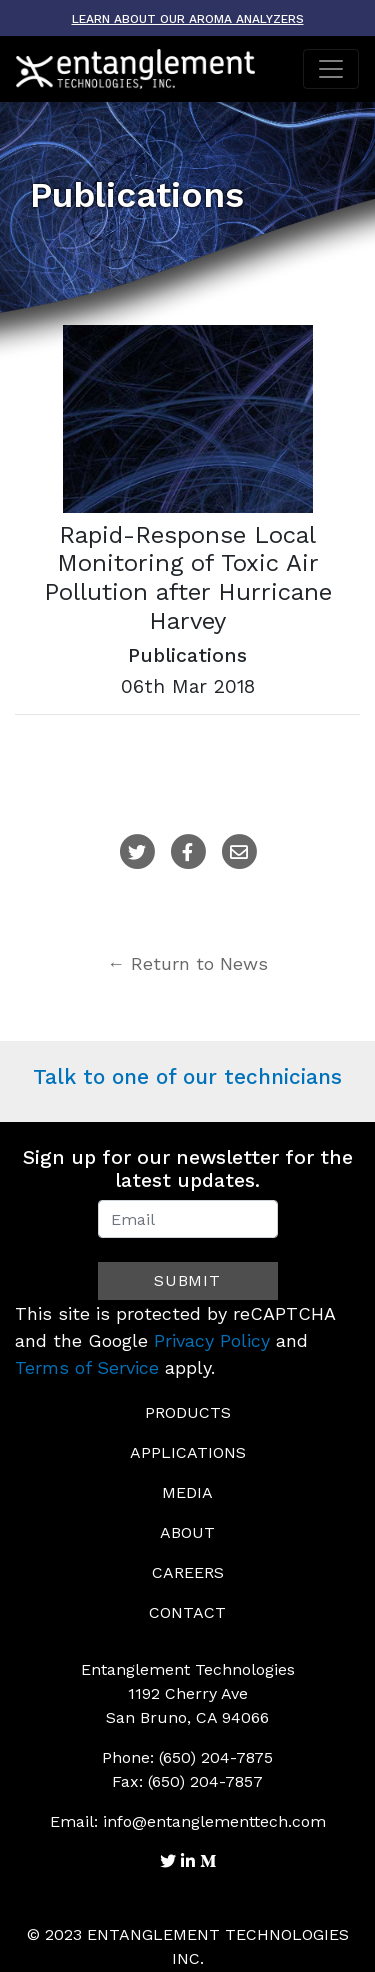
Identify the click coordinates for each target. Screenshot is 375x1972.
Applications (188, 1452)
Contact (187, 1612)
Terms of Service (87, 1367)
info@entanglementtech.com (214, 1821)
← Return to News (187, 963)
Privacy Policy (212, 1340)
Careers (188, 1572)
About (187, 1532)
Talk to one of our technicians (187, 1077)
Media (187, 1492)
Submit (187, 1280)
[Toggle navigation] (331, 69)
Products (188, 1412)
